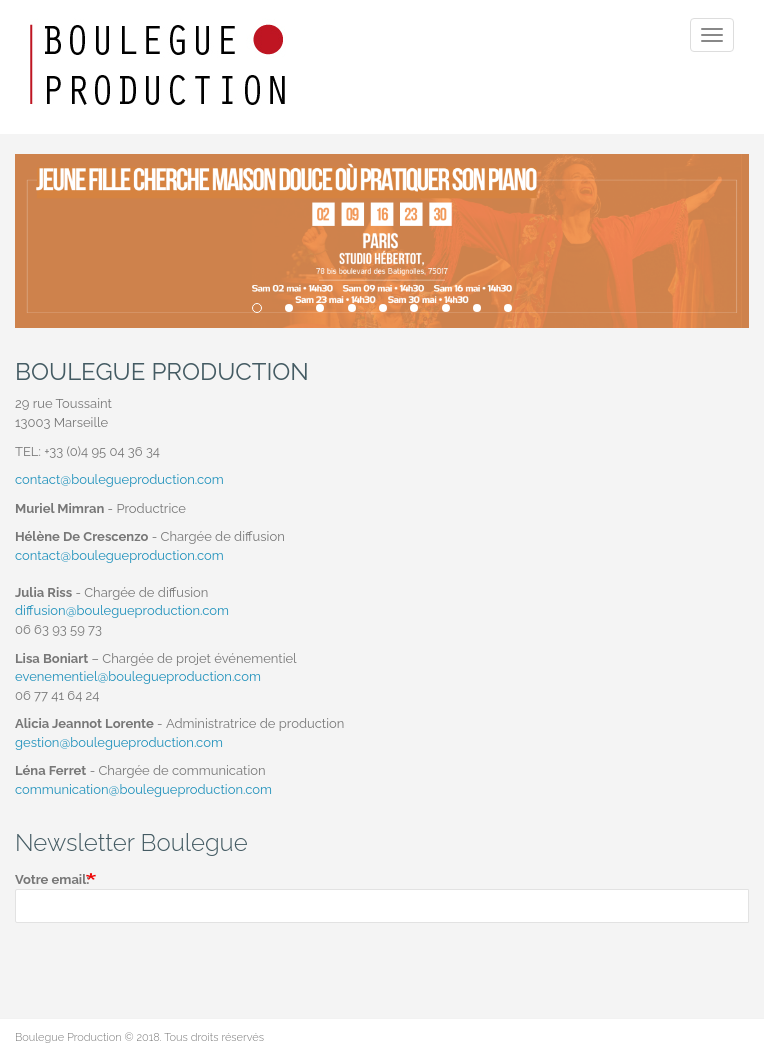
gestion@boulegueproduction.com (119, 742)
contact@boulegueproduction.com (119, 479)
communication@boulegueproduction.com (143, 789)
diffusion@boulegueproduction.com (122, 610)
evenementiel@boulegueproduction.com (138, 676)
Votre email (50, 879)
